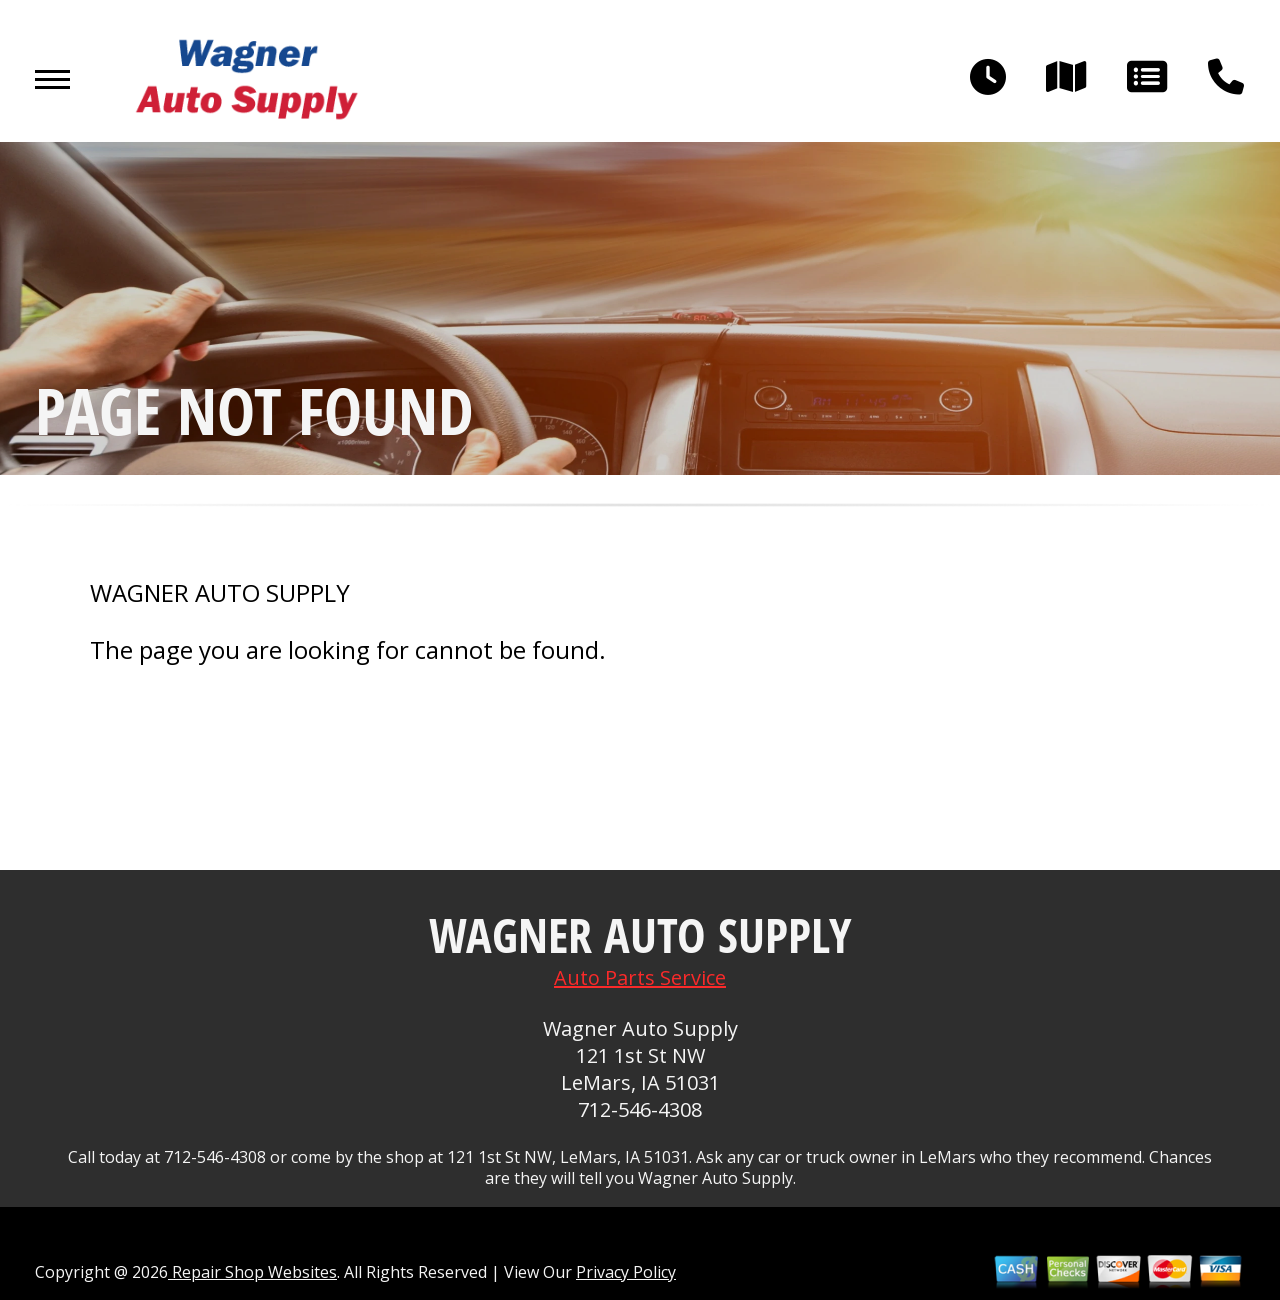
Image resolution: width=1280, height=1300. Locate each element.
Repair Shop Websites (252, 1272)
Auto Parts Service (640, 977)
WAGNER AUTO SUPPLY (220, 593)
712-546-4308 (640, 1109)
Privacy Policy (626, 1272)
